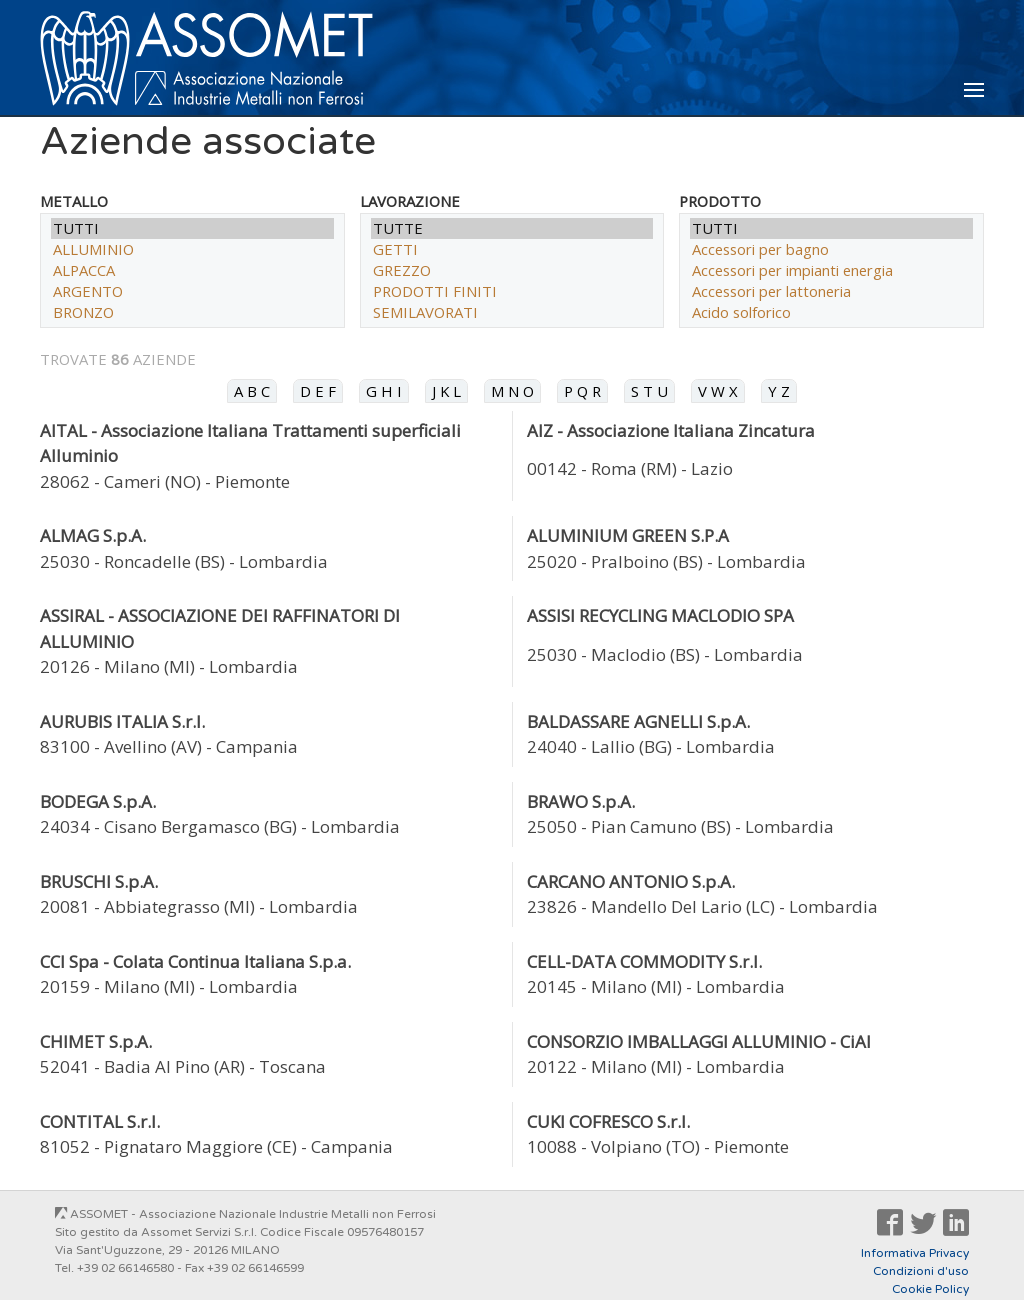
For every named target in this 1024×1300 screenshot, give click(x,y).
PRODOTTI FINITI (512, 291)
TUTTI (192, 228)
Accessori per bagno (831, 249)
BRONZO (192, 312)
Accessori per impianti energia (831, 270)
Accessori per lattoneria (831, 291)
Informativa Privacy (915, 1253)
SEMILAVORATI (512, 312)
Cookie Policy (930, 1289)
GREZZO (512, 270)
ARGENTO (192, 291)
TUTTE (512, 228)
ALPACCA (192, 270)
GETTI (512, 249)
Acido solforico (831, 312)
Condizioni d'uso (921, 1271)
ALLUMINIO (192, 249)
